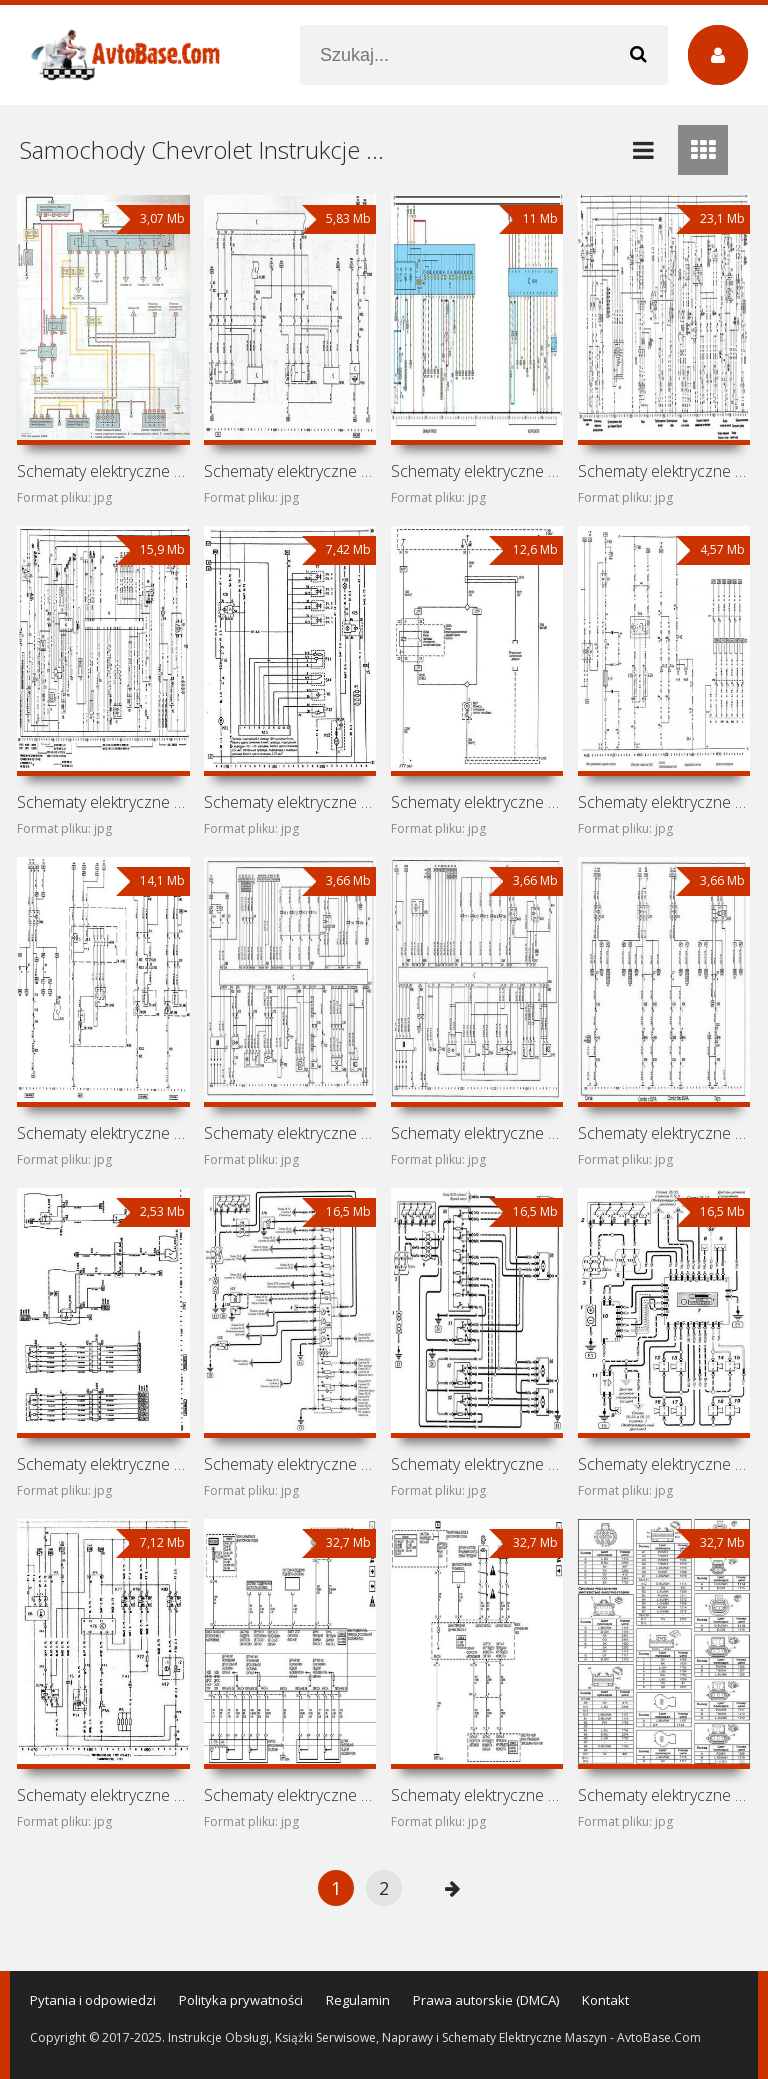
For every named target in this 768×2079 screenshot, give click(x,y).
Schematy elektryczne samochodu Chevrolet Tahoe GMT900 (290, 1795)
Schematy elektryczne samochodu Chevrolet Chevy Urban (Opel (290, 1464)
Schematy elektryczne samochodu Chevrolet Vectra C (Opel (290, 471)
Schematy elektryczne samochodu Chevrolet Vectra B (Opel (477, 471)
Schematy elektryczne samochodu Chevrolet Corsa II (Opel (103, 1133)
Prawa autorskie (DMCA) (486, 2000)
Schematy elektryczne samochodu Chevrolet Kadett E (290, 802)
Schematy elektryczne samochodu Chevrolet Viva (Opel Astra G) (664, 1464)
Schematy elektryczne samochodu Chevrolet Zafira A (103, 471)
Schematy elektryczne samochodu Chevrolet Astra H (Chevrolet (103, 1464)
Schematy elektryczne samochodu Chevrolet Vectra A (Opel (664, 471)
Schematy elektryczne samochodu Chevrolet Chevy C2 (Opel (290, 1133)
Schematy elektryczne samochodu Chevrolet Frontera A (664, 802)
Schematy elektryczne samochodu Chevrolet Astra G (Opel (477, 1464)
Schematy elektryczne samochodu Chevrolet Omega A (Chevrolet (103, 802)
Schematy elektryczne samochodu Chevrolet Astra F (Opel (103, 1795)
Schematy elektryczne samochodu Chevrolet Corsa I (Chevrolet (477, 1133)
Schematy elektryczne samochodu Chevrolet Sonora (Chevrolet (477, 1795)
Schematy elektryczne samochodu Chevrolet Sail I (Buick (664, 1133)
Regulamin (358, 2000)
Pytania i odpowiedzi (93, 2000)
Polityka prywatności (241, 2000)
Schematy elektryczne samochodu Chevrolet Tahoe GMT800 (664, 1795)
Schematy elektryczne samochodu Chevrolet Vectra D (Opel (477, 802)
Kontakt (605, 2000)
